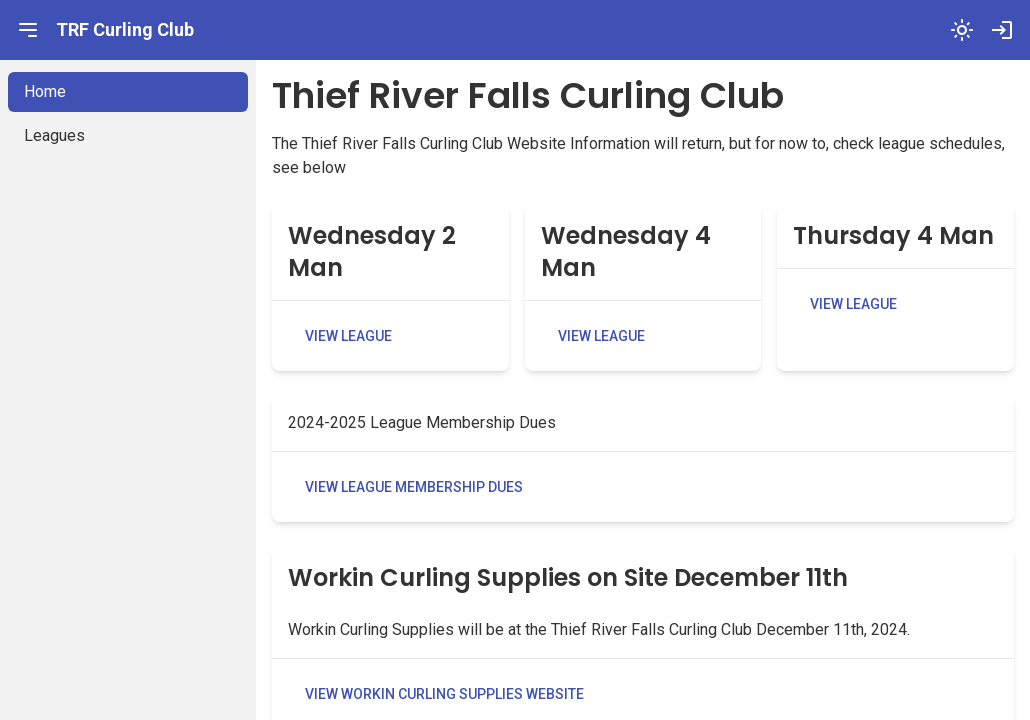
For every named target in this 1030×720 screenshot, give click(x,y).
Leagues (54, 135)
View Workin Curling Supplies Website (444, 694)
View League (348, 336)
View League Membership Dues (414, 487)
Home (45, 91)
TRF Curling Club (125, 29)
